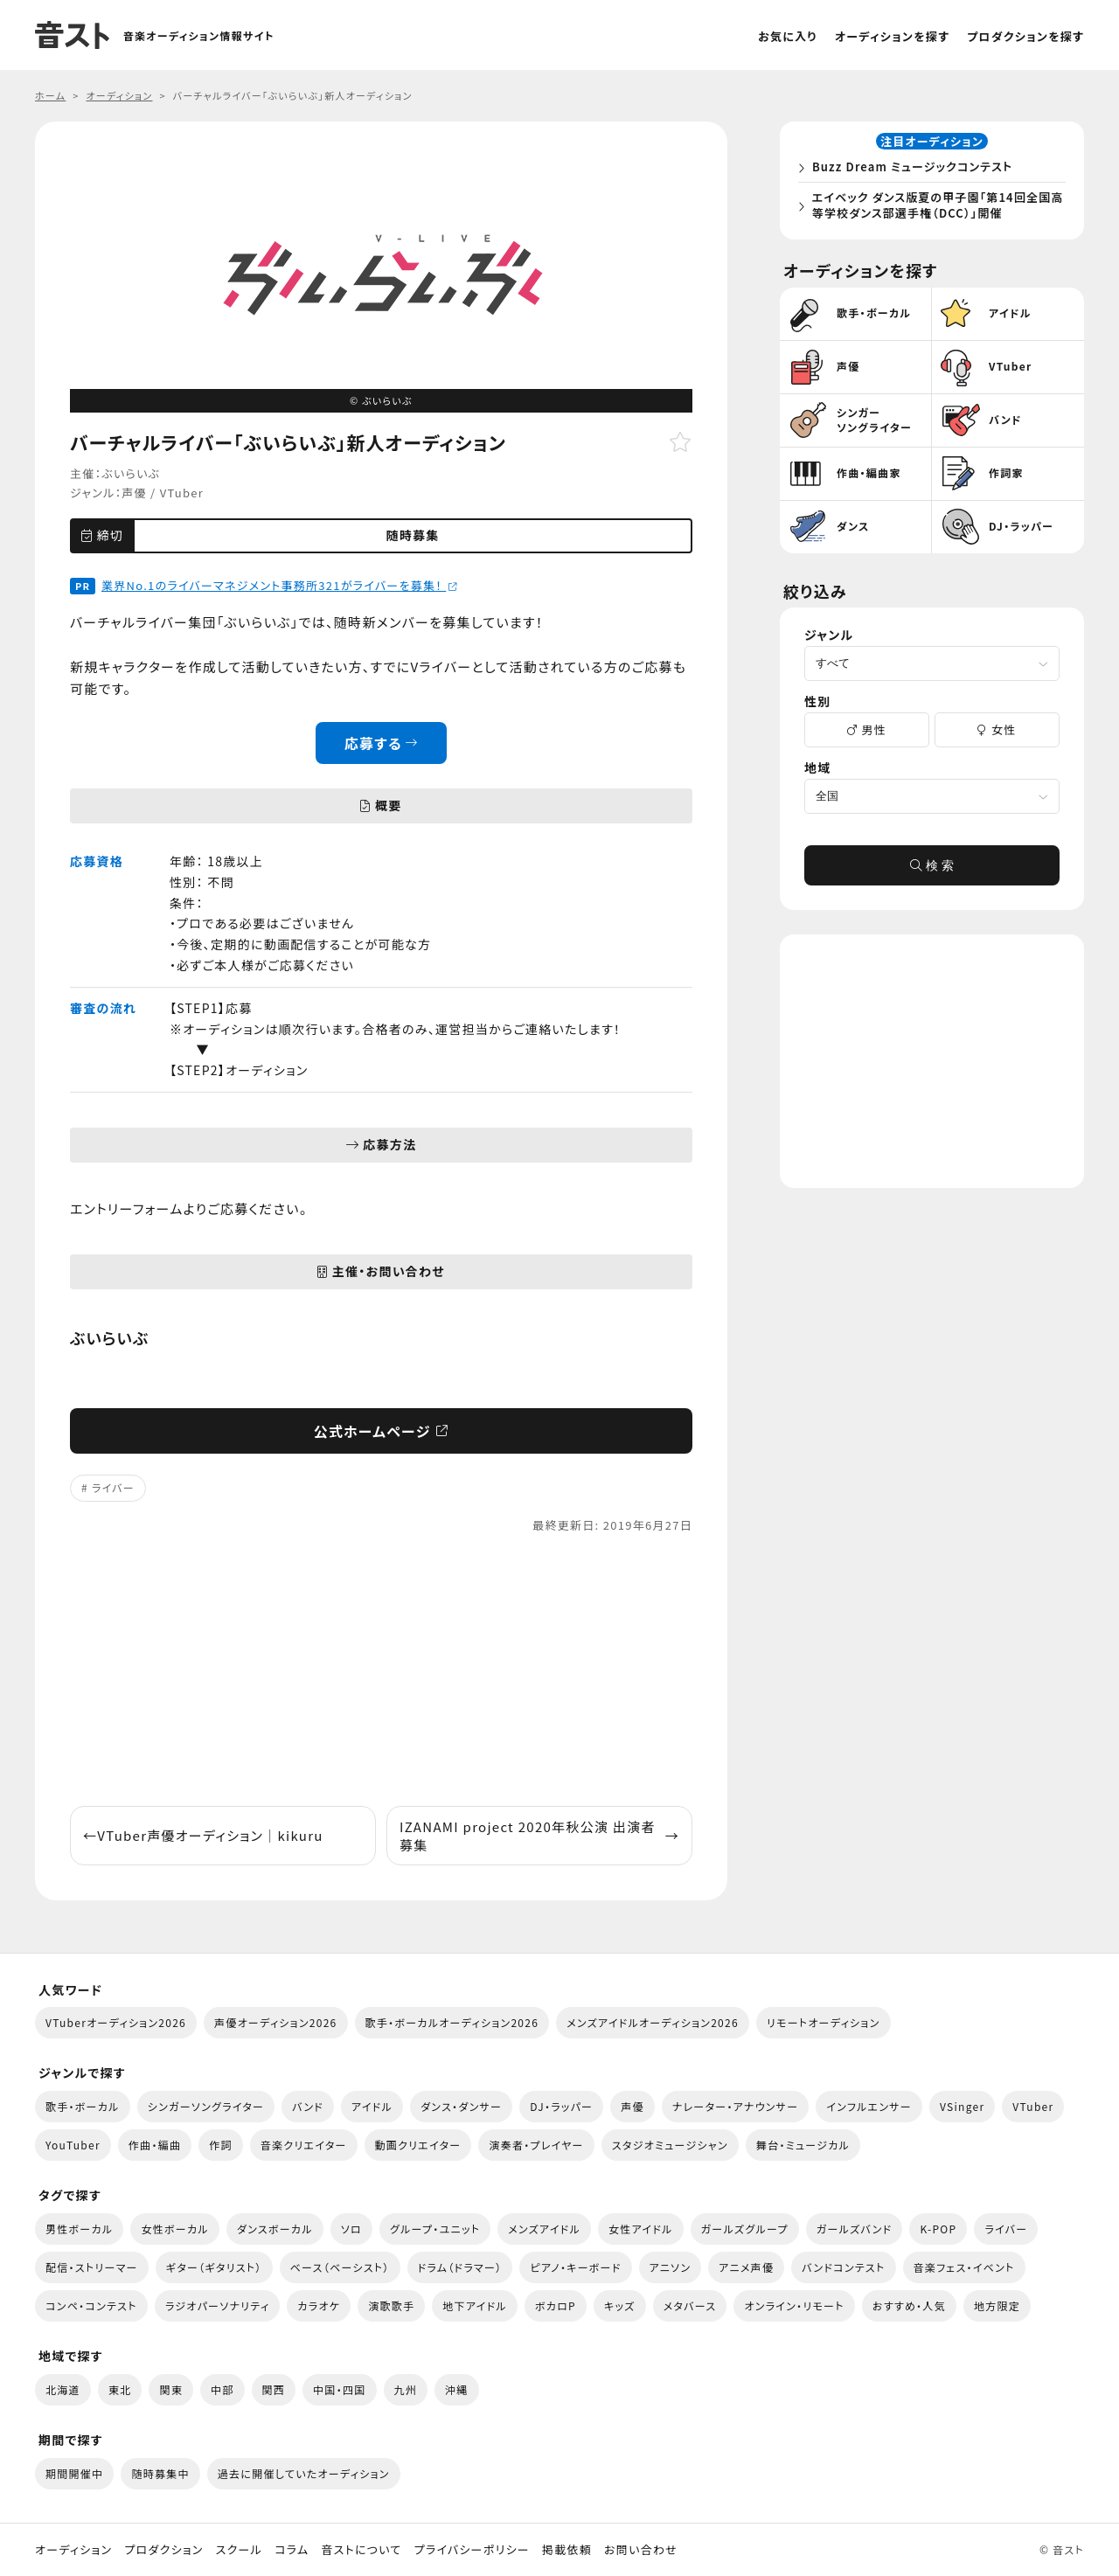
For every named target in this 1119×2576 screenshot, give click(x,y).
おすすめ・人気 (909, 2305)
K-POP (938, 2228)
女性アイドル (640, 2228)
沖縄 (457, 2389)
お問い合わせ (641, 2550)
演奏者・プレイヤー (536, 2144)
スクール (239, 2550)
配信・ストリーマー (91, 2267)
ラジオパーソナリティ (217, 2305)
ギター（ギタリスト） (214, 2267)
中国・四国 (339, 2389)
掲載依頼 (567, 2550)
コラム (292, 2550)
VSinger (962, 2106)
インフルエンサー (869, 2106)
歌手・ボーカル (82, 2106)
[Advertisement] (381, 1670)
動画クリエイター (418, 2144)
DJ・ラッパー (561, 2106)
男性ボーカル (79, 2228)
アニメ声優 (746, 2267)
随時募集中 (160, 2473)
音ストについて (361, 2550)
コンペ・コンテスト (91, 2305)
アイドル (372, 2106)
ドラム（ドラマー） (460, 2267)
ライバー (113, 1487)
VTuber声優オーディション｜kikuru (203, 1835)
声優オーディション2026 (275, 2022)
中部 (222, 2389)
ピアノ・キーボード (575, 2267)
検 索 (932, 871)
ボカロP (555, 2305)
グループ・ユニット (435, 2228)
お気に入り (787, 36)
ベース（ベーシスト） (340, 2267)
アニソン (671, 2267)
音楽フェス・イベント (964, 2267)
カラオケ (318, 2305)
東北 (120, 2389)
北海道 (62, 2389)
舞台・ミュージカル (803, 2144)
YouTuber (73, 2144)
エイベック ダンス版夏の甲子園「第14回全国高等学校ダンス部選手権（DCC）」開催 (935, 207)
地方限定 (997, 2305)
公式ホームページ (381, 1430)
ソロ (351, 2228)
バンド (307, 2106)
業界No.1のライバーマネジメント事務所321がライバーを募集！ (279, 585)
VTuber (182, 492)
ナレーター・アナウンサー (735, 2106)
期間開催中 (74, 2473)
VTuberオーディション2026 (115, 2022)
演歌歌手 (391, 2305)
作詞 (221, 2144)
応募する (381, 743)
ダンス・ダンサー (461, 2106)
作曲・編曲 (155, 2144)
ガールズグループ (745, 2228)
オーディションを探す (892, 36)
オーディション (73, 2550)
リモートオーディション (823, 2022)
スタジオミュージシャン (670, 2144)
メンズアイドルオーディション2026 (652, 2022)
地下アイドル (474, 2305)
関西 (274, 2389)
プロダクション (163, 2550)
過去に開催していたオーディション (304, 2473)
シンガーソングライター (206, 2106)
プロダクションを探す (1025, 36)
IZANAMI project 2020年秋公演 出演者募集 (539, 1835)
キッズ (620, 2305)
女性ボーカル (174, 2228)
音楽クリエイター (304, 2144)
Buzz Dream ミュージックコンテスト (916, 169)
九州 (406, 2389)
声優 (134, 492)
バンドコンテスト (843, 2267)
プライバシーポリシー (472, 2550)
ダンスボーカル (275, 2228)
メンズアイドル (544, 2228)
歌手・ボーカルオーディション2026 (452, 2022)
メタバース (690, 2305)
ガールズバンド (855, 2228)
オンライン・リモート (794, 2305)
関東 (171, 2389)
